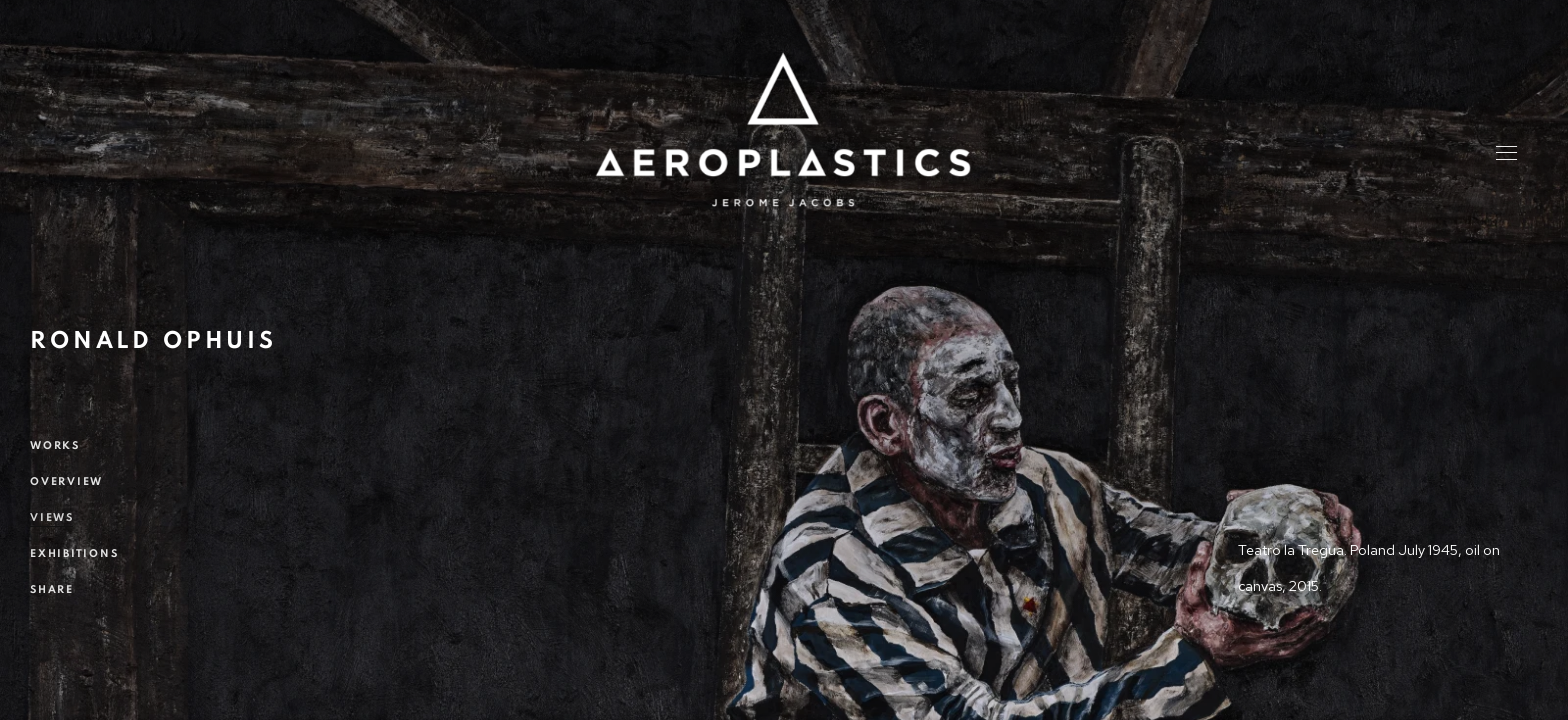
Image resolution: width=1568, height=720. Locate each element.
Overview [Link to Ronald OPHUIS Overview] (66, 481)
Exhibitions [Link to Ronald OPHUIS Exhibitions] (74, 553)
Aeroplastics (783, 129)
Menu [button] (1505, 155)
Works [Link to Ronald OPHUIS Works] (55, 445)
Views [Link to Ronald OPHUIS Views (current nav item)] (52, 517)
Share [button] (52, 589)
